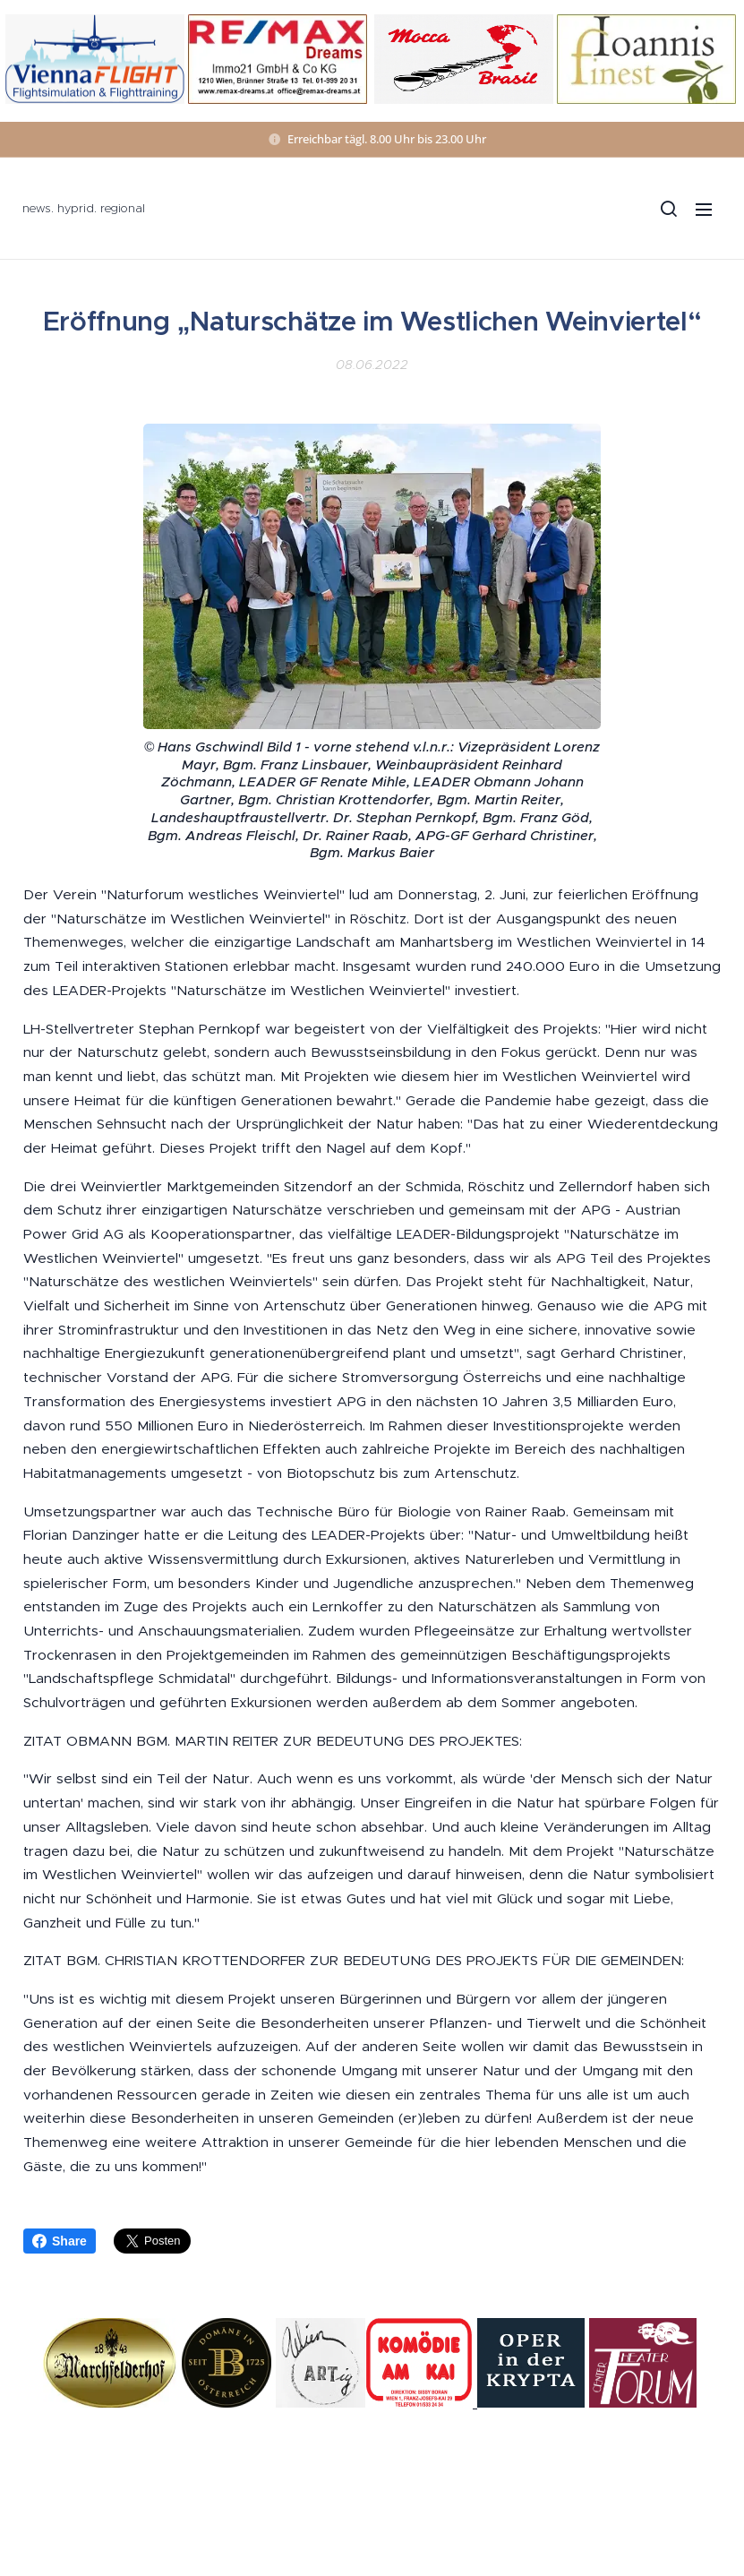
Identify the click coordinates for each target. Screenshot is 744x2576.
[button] (668, 208)
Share (59, 2241)
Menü (704, 209)
